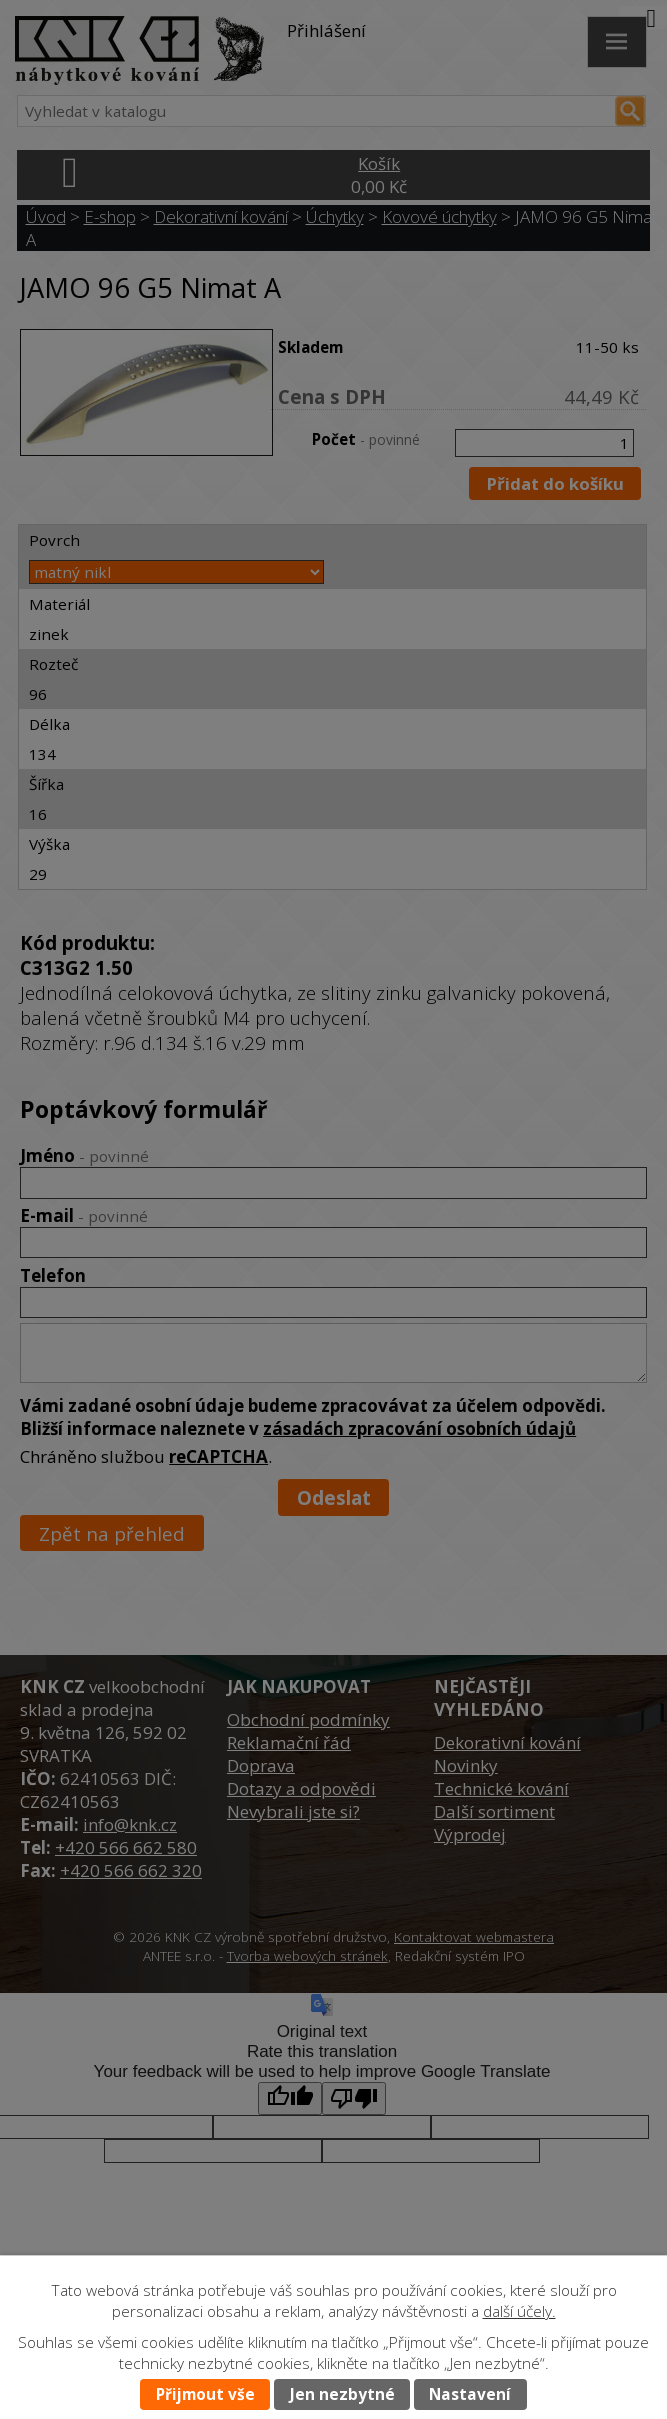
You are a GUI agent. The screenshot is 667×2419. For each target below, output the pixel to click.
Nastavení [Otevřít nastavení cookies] (470, 2394)
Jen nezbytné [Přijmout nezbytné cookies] (342, 2394)
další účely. (519, 2311)
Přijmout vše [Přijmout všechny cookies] (205, 2394)
